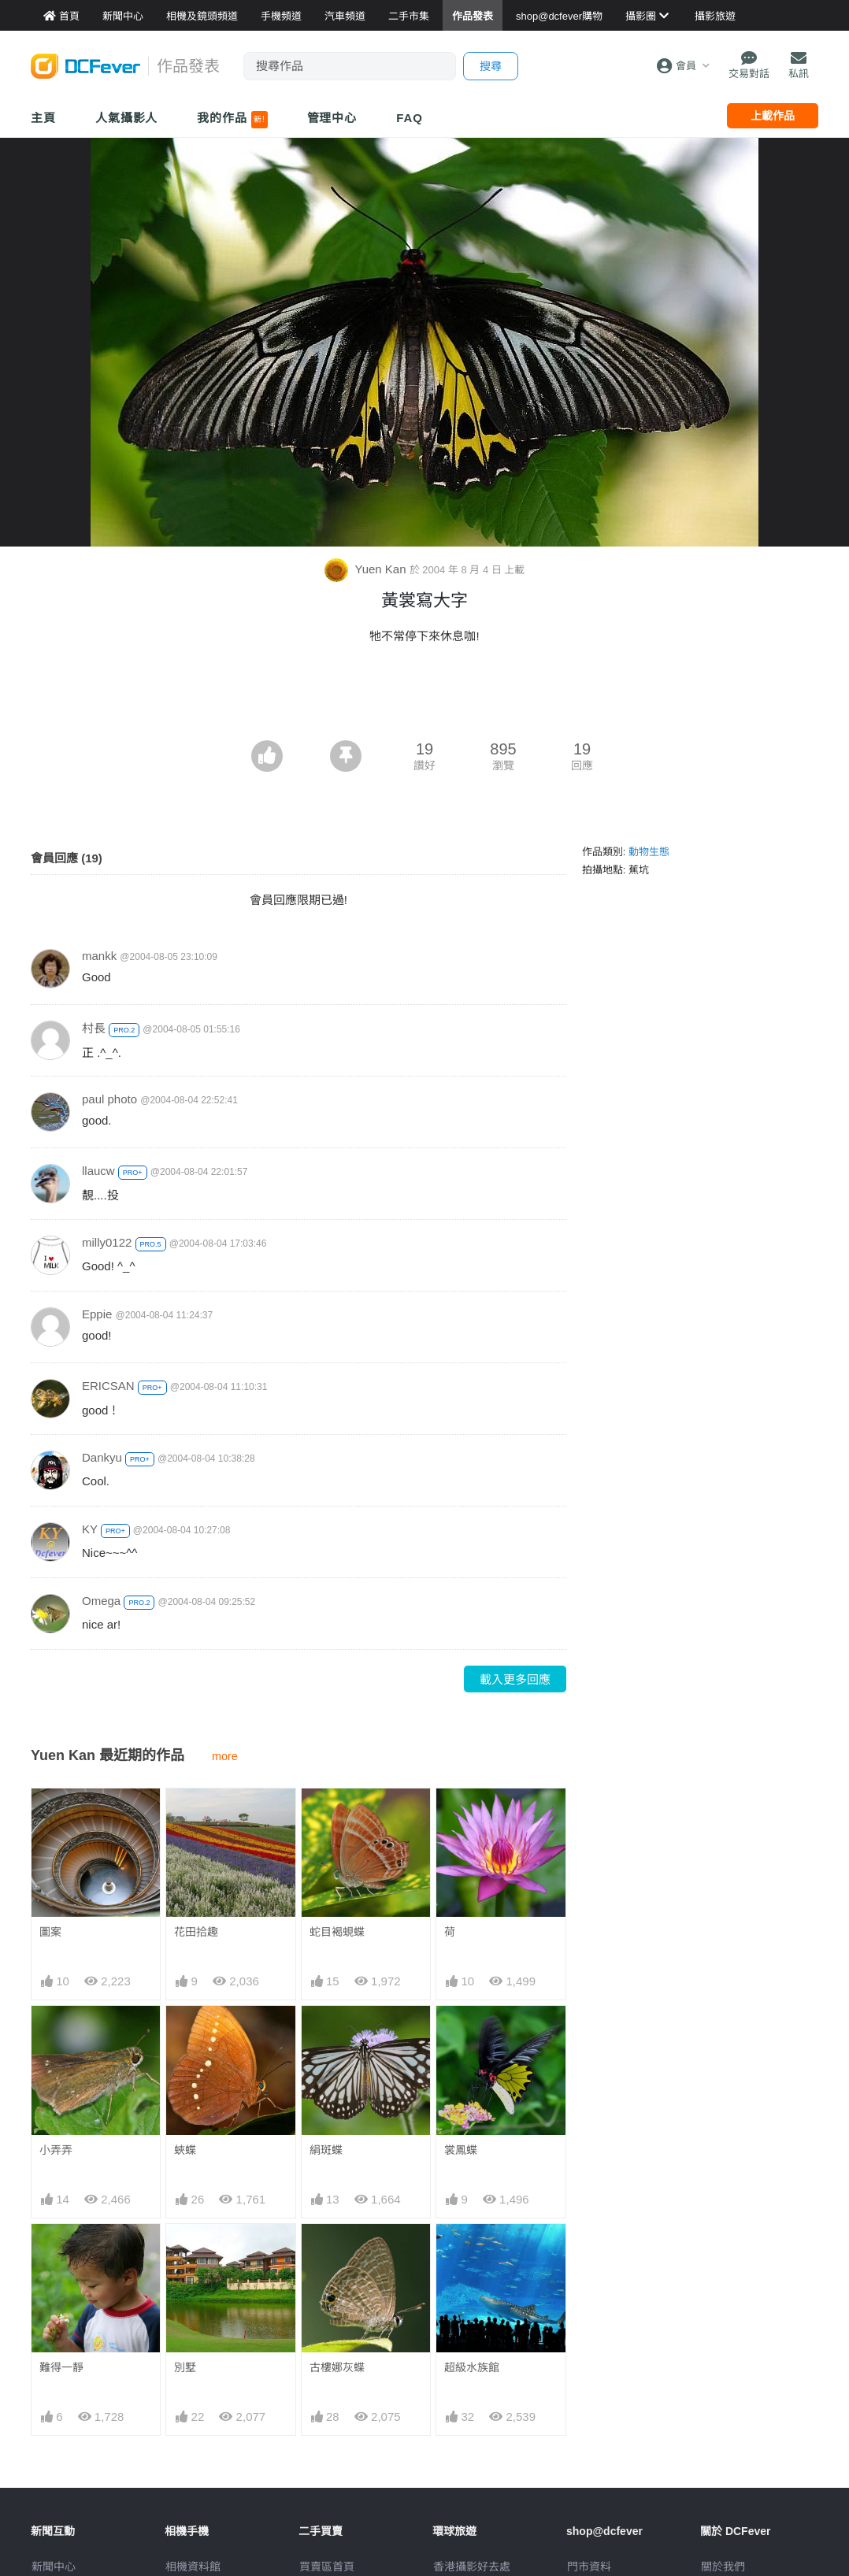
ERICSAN (108, 1385)
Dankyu (102, 1457)
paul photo (109, 1099)
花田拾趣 (196, 1932)
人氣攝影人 (126, 117)
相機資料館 (193, 2566)
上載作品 (773, 115)
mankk (99, 955)
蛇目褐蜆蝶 (337, 1932)
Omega (101, 1600)
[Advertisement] (424, 697)
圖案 (50, 1932)
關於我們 (723, 2566)
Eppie (97, 1314)
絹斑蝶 (326, 2150)
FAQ (409, 117)
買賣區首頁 (326, 2566)
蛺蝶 (185, 2150)
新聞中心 (54, 2566)
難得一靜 (61, 2367)
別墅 (185, 2367)
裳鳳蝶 (460, 2150)
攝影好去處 (471, 2566)
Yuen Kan (367, 569)
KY (90, 1529)
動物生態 (648, 852)
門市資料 (589, 2566)
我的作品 (232, 119)
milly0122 (107, 1242)
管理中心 (332, 117)
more (225, 1756)
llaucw (98, 1170)
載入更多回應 (515, 1679)
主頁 (43, 117)
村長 (94, 1028)
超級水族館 (471, 2367)
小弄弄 (55, 2150)
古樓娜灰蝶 (337, 2367)
